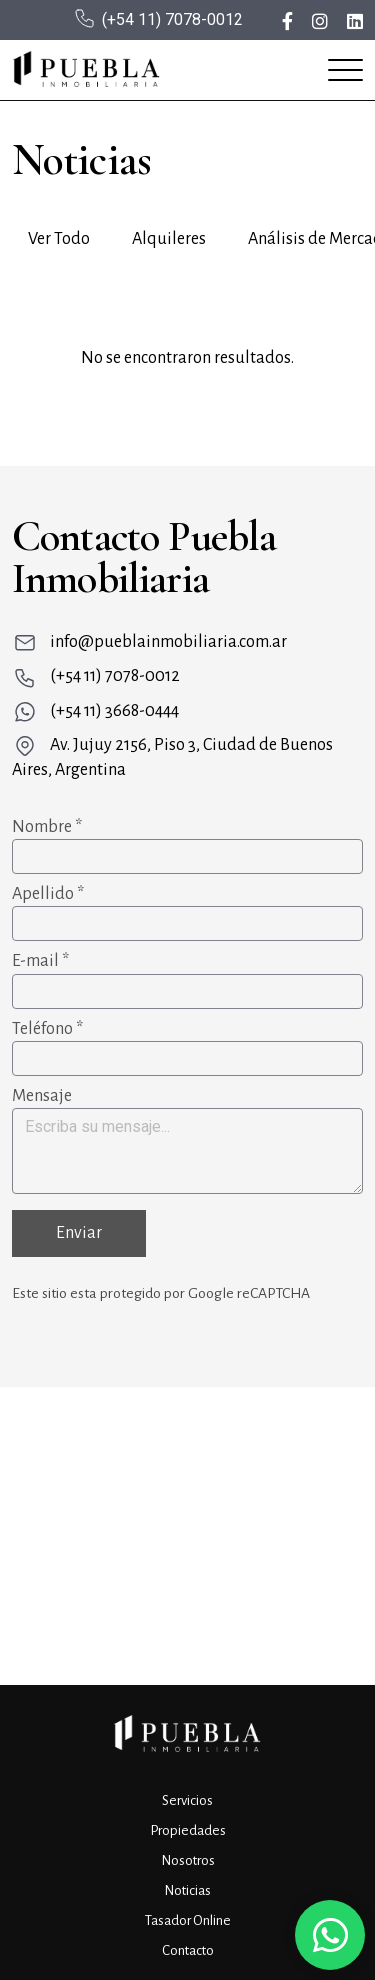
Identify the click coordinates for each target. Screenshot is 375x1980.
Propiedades (188, 1830)
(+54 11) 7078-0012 (172, 19)
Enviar (79, 1233)
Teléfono (47, 1029)
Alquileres (169, 239)
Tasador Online (188, 1920)
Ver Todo (59, 239)
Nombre (47, 827)
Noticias (187, 1890)
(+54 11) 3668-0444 (114, 711)
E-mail (40, 961)
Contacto (188, 1950)
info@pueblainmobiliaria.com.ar (168, 642)
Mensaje (42, 1096)
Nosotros (188, 1860)
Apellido (48, 894)
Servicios (187, 1800)
